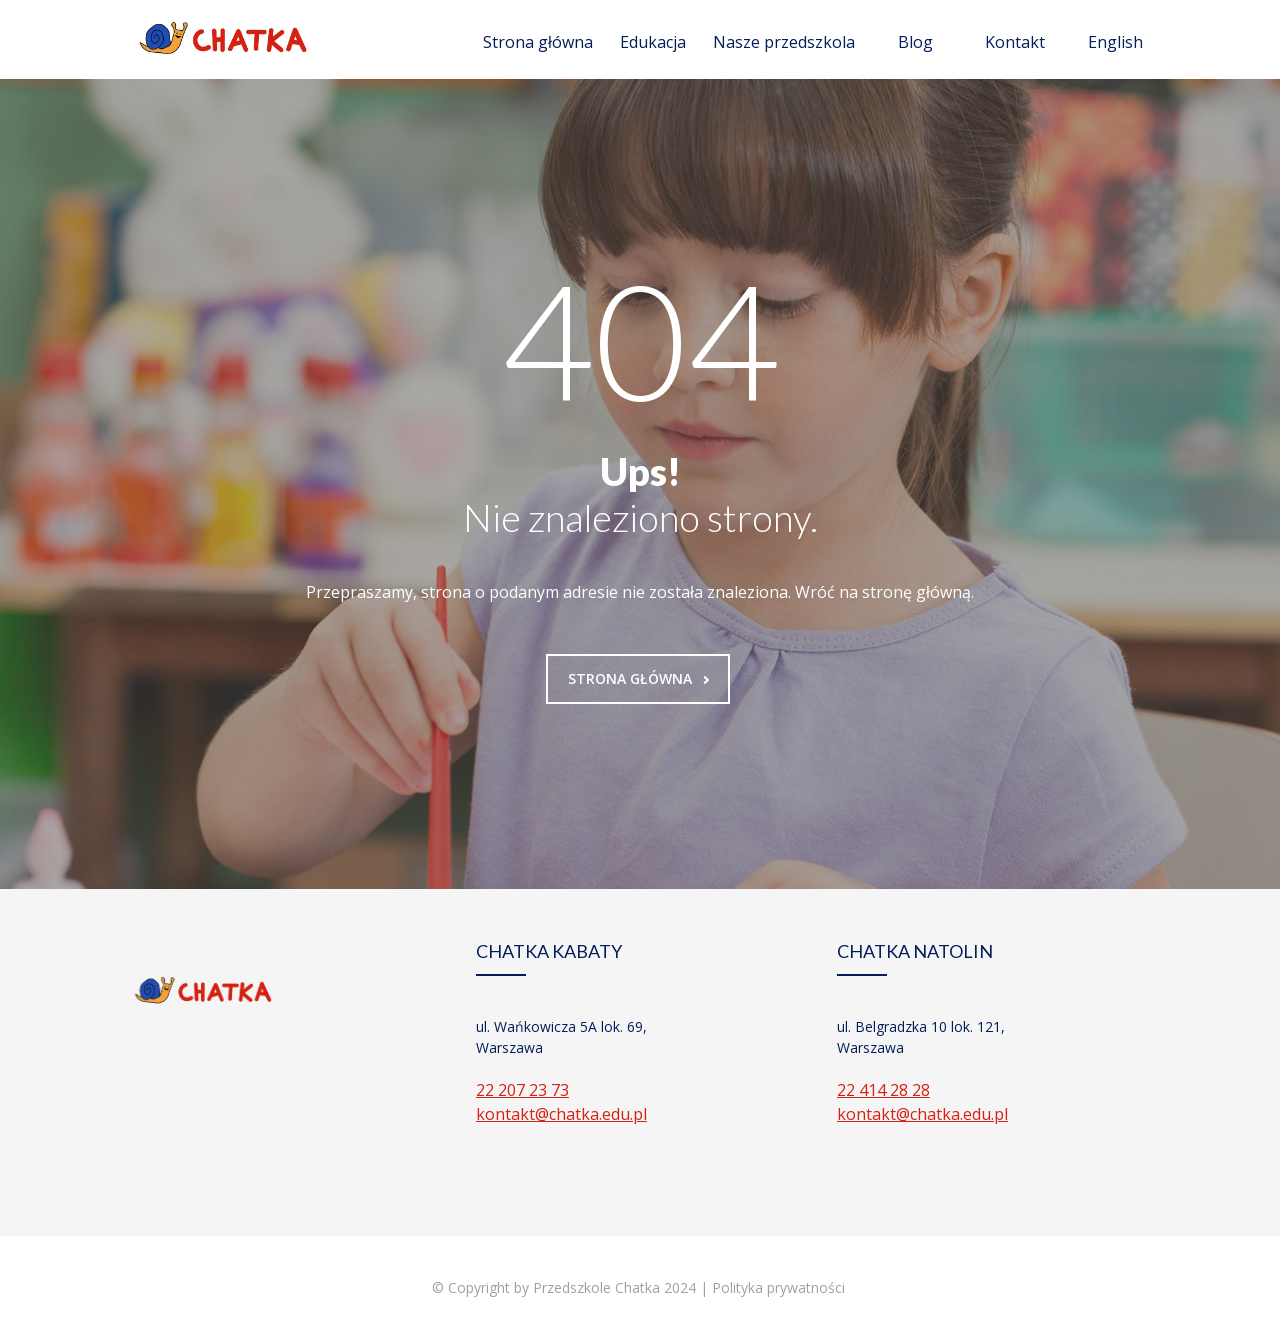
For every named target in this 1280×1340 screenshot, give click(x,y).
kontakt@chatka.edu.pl (561, 1114)
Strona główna (538, 42)
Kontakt (1015, 42)
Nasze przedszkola (784, 42)
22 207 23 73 (522, 1090)
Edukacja (653, 42)
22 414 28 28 (883, 1090)
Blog (915, 42)
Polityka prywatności (780, 1287)
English (1115, 42)
